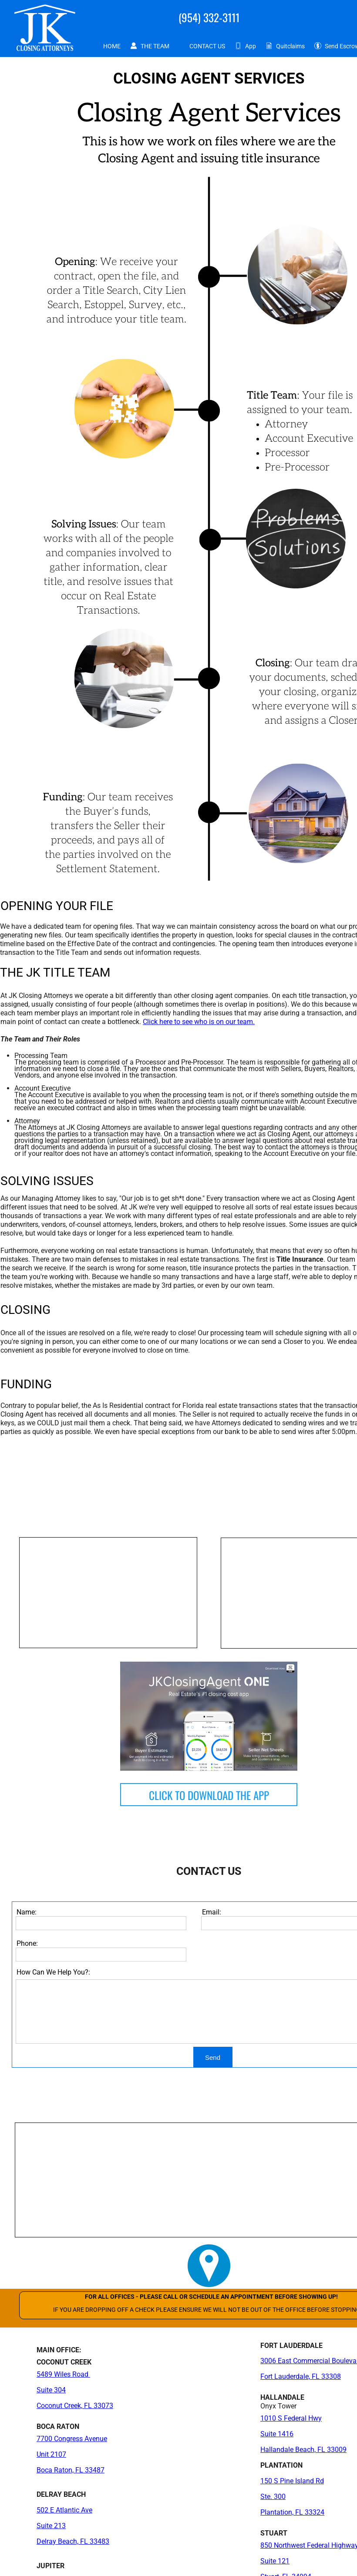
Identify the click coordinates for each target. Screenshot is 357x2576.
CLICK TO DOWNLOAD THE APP (209, 1794)
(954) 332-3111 (208, 17)
